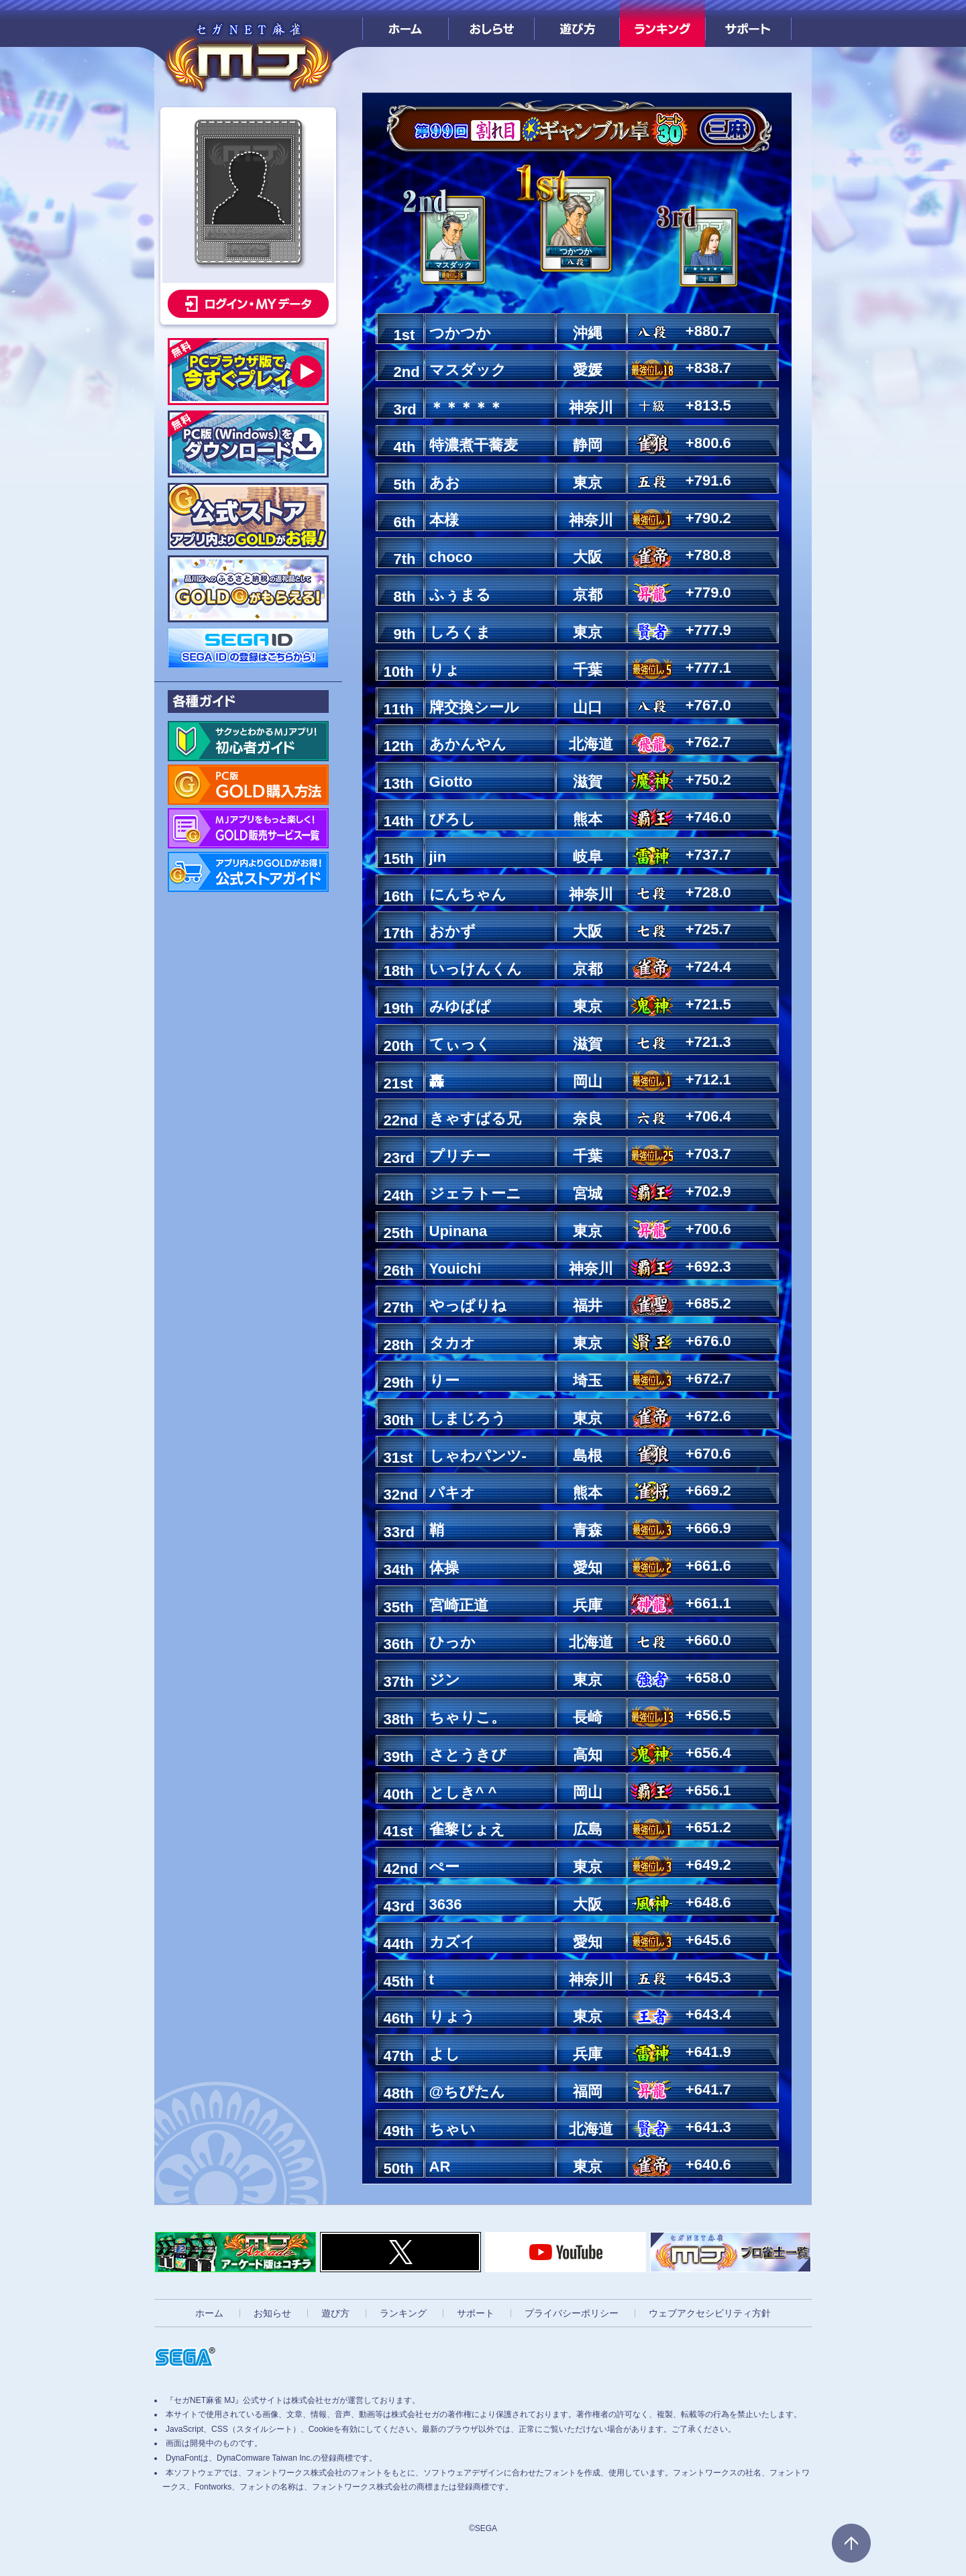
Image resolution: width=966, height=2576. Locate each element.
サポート (748, 23)
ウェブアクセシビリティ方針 (710, 2313)
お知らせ (272, 2313)
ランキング (662, 23)
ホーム (405, 23)
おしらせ (491, 23)
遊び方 (577, 23)
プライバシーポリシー (572, 2313)
